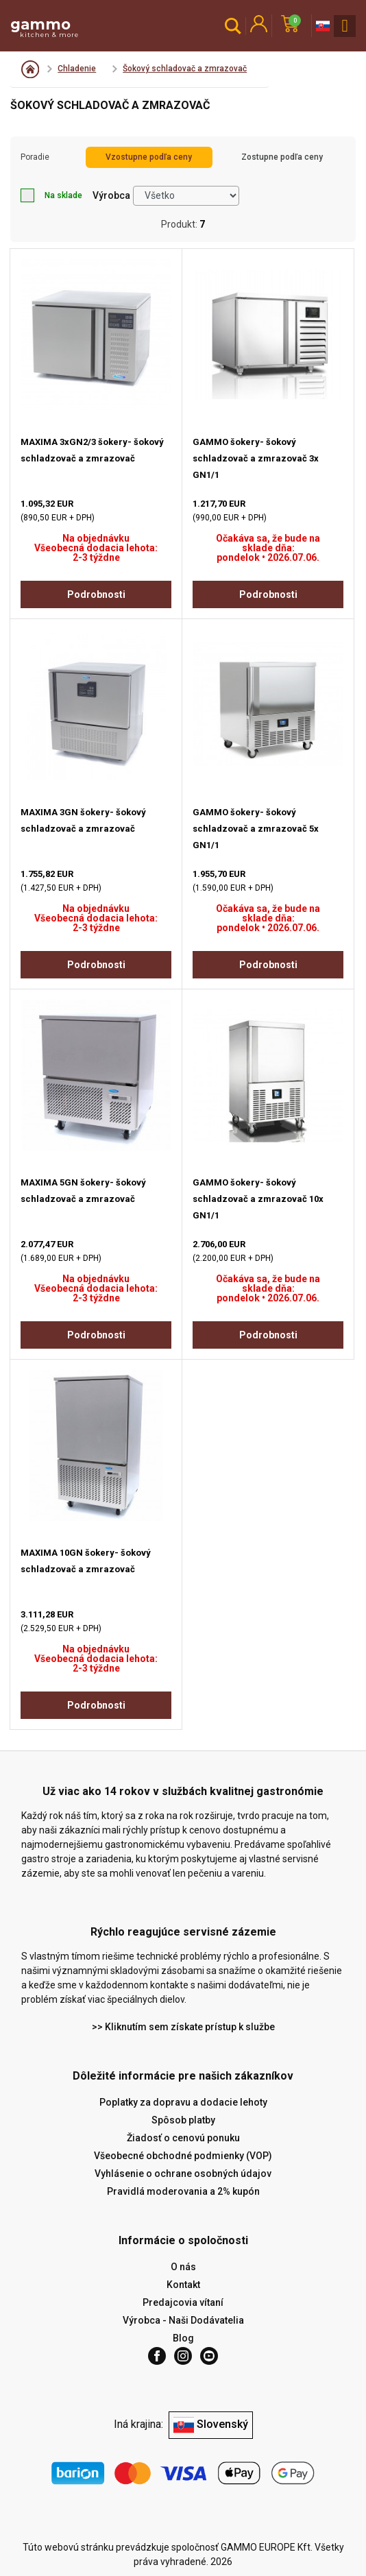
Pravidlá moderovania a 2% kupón (183, 2191)
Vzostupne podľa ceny (149, 157)
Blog (183, 2338)
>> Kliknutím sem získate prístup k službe (183, 2026)
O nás (183, 2266)
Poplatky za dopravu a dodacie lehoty (183, 2102)
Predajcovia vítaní (183, 2302)
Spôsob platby (183, 2120)
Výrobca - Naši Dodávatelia (183, 2320)
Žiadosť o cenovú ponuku (183, 2137)
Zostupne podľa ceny (282, 157)
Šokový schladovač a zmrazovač (185, 68)
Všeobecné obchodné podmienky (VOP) (183, 2155)
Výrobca (111, 195)
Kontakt (183, 2284)
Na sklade (51, 195)
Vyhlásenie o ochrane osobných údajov (183, 2173)
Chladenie (77, 68)
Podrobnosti (96, 594)
